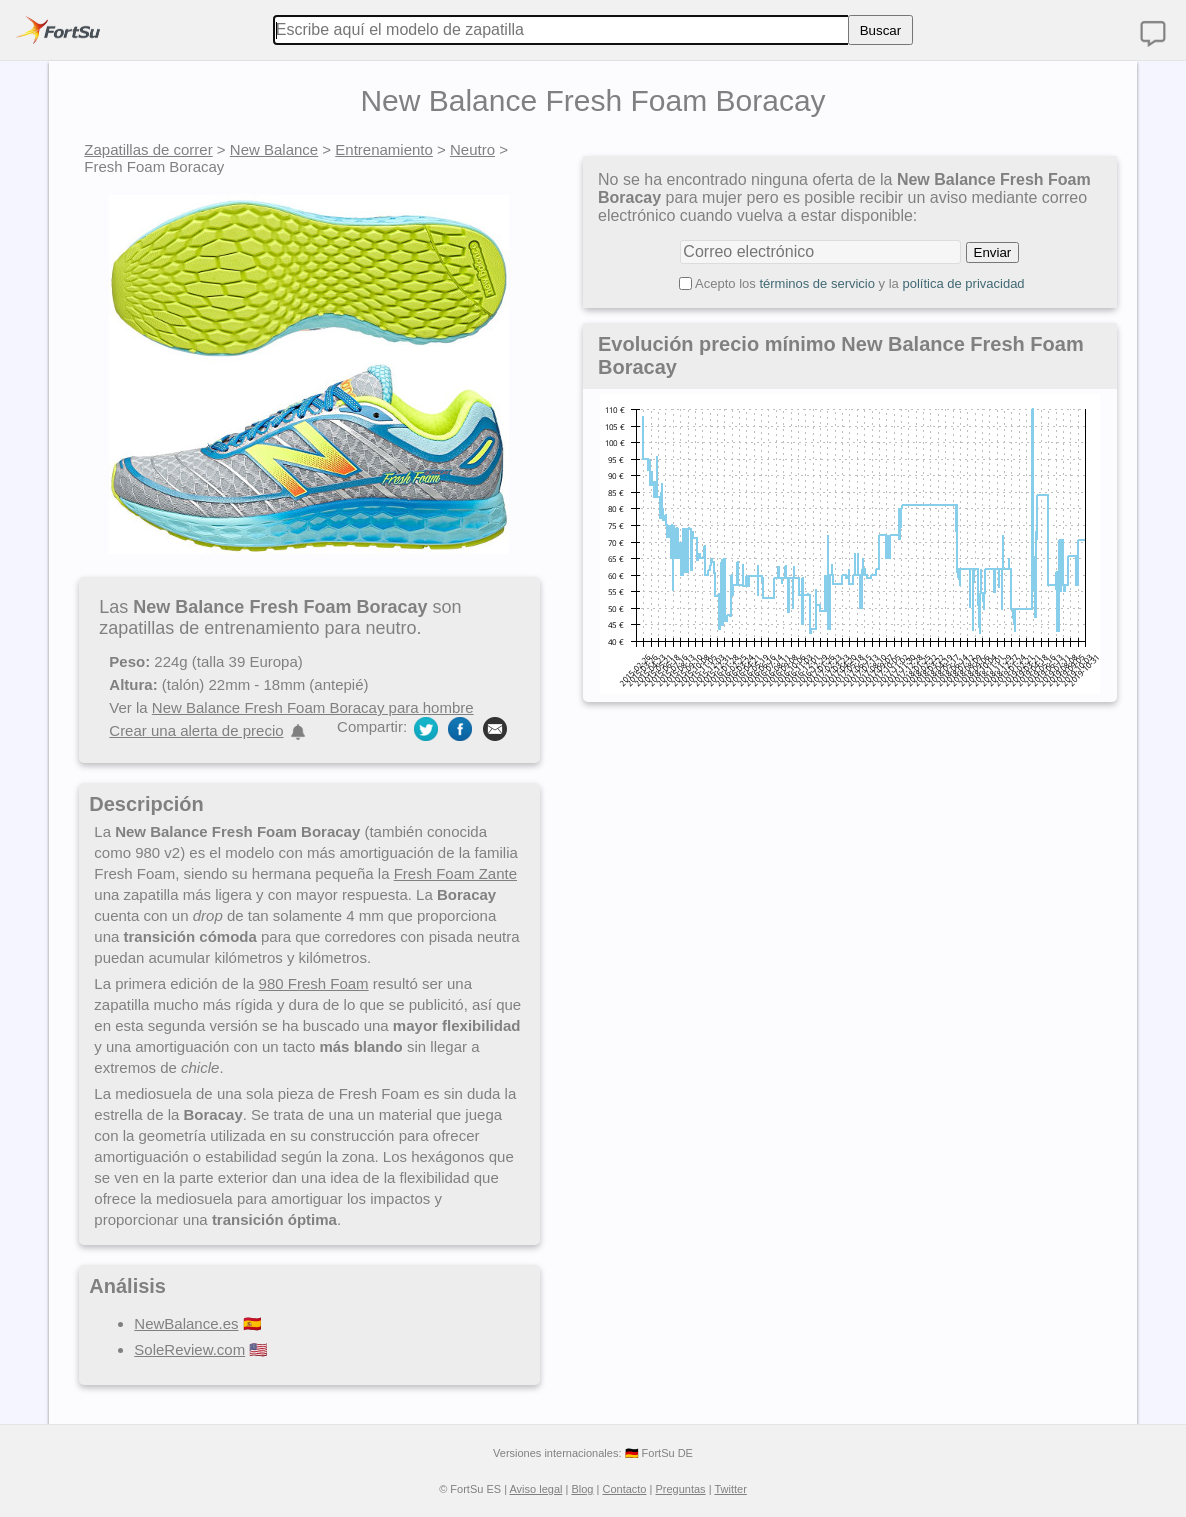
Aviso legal (535, 1489)
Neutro (472, 149)
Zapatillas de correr (148, 149)
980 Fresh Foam (314, 983)
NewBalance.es (186, 1323)
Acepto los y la (860, 283)
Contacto (624, 1489)
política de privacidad (963, 283)
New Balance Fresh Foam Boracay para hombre (313, 707)
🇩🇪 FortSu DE (659, 1453)
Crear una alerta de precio (196, 730)
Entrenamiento (384, 149)
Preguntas (680, 1489)
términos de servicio (817, 283)
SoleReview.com (189, 1349)
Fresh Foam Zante (455, 873)
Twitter (730, 1489)
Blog (582, 1489)
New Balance (274, 149)
